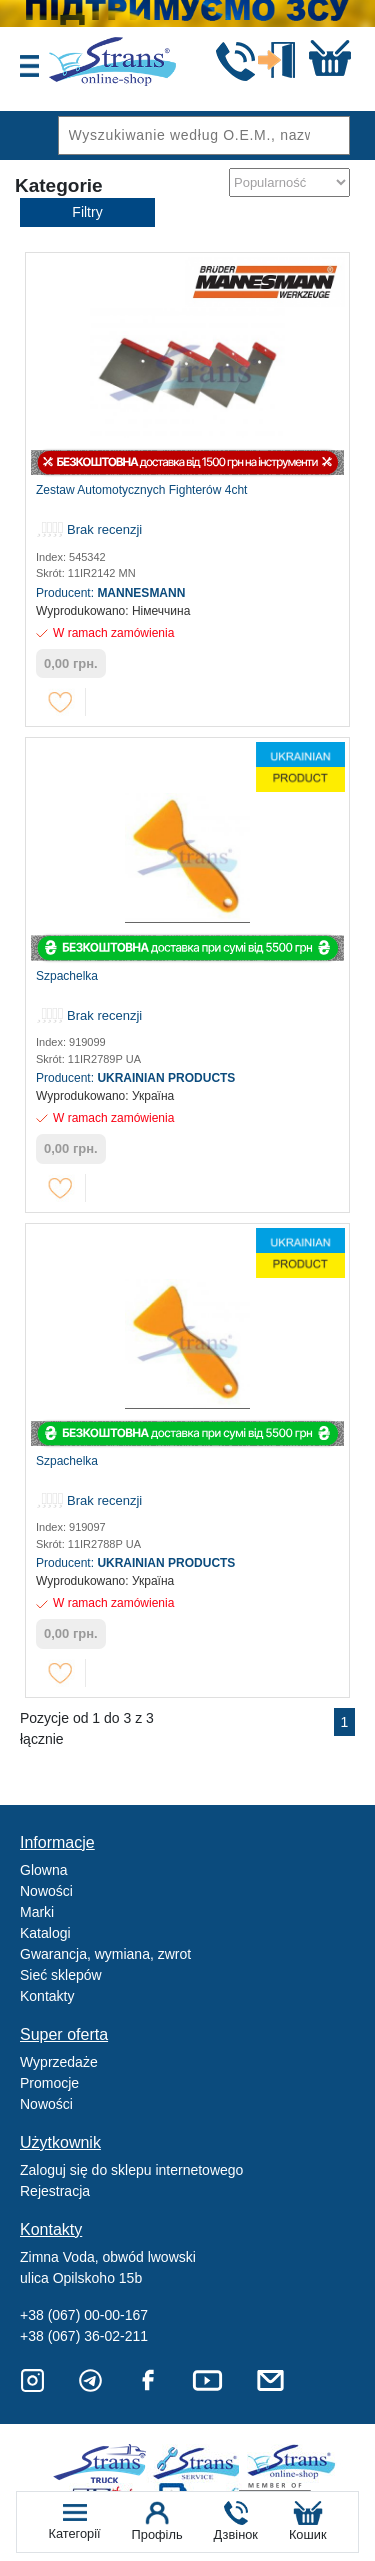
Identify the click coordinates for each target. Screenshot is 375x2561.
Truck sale (106, 2463)
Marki (37, 1912)
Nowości (46, 1891)
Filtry (87, 212)
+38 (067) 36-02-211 (84, 2336)
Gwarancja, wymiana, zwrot (105, 1954)
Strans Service (199, 2463)
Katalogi (45, 1933)
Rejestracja (55, 2191)
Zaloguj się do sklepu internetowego (131, 2170)
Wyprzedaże (59, 2062)
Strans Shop (292, 2463)
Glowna (43, 1870)
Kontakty (47, 1996)
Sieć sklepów (61, 1975)
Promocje (49, 2083)
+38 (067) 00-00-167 (84, 2315)
